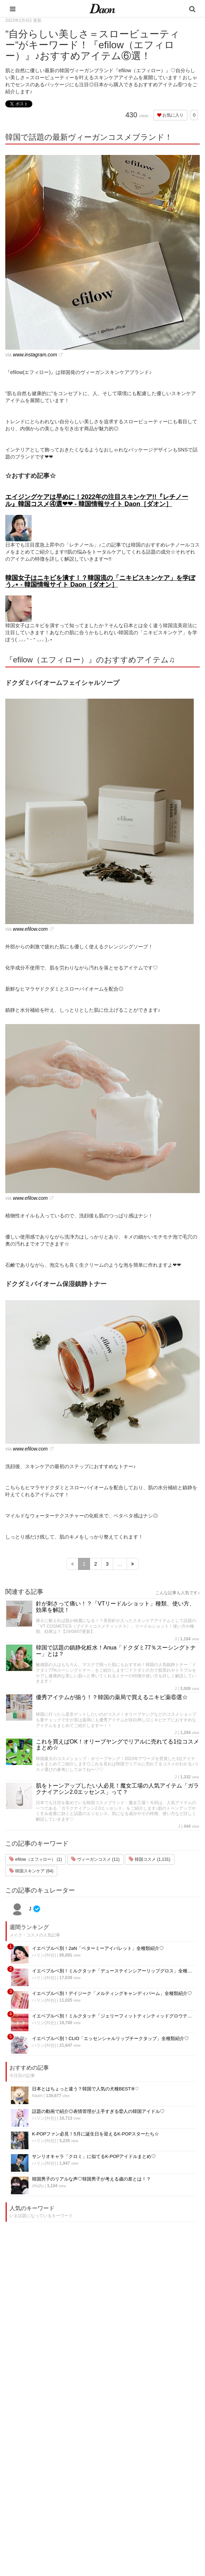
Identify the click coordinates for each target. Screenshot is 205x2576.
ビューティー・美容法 (85, 2491)
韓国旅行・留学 (78, 2454)
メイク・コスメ (78, 2473)
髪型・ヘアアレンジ (82, 2482)
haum (37, 2095)
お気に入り (170, 115)
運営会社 (131, 2445)
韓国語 (69, 2528)
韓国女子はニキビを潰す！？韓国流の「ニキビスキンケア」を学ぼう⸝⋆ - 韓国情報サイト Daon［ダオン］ (100, 581)
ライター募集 (135, 2491)
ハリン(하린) (44, 1955)
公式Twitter (133, 2510)
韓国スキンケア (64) (31, 1871)
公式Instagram (136, 2500)
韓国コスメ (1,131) (150, 1859)
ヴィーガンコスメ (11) (95, 1859)
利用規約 (131, 2454)
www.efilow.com (30, 929)
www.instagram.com (35, 354)
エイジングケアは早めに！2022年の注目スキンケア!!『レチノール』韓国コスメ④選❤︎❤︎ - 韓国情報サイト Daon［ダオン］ (96, 500)
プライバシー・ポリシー (147, 2463)
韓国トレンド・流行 (82, 2518)
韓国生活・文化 (78, 2537)
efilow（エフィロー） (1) (35, 1859)
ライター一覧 (135, 2482)
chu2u (38, 2185)
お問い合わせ (135, 2473)
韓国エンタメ (75, 2445)
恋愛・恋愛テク (78, 2509)
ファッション (75, 2463)
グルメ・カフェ (78, 2500)
